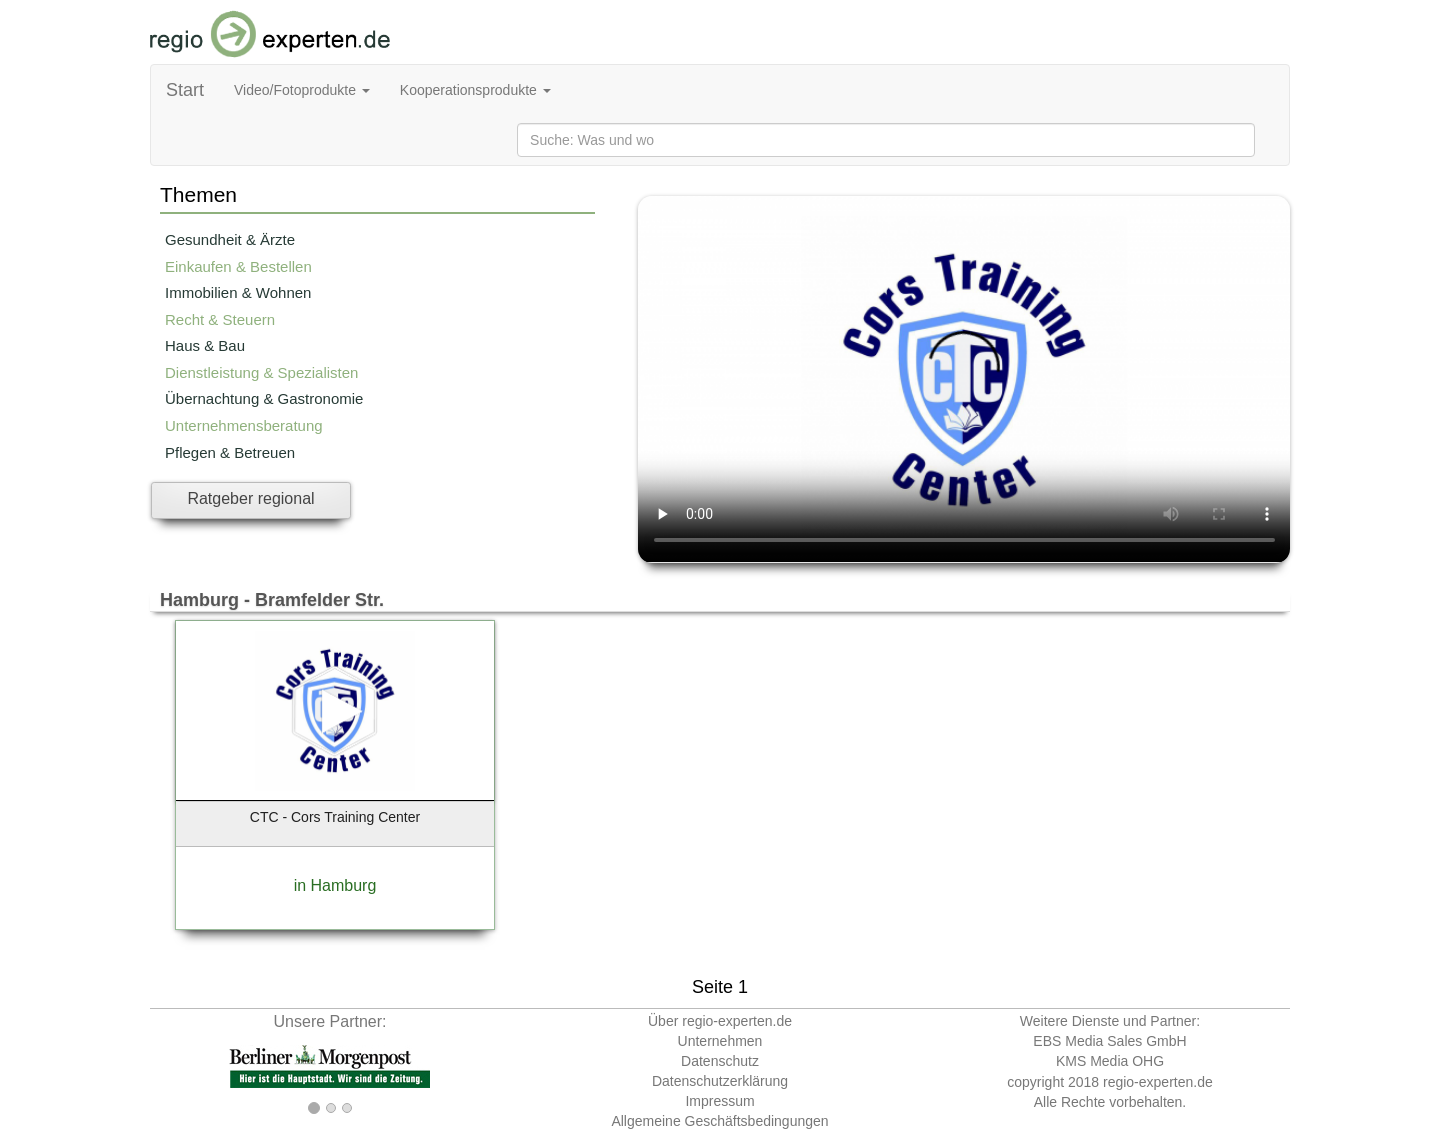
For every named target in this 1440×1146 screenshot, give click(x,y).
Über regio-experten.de (720, 1021)
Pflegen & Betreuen (230, 452)
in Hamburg (335, 885)
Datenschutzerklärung (720, 1081)
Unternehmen (720, 1041)
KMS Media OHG (1110, 1061)
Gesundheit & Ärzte (230, 239)
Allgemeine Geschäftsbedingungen (719, 1121)
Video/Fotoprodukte (302, 90)
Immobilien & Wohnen (238, 292)
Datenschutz (720, 1061)
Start (185, 90)
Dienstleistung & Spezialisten (261, 372)
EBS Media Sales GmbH (1109, 1041)
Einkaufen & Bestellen (238, 266)
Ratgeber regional (250, 498)
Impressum (719, 1101)
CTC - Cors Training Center (335, 817)
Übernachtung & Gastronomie (264, 398)
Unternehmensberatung (244, 425)
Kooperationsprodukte (475, 90)
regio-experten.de (1158, 1082)
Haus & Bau (205, 345)
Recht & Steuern (220, 319)
